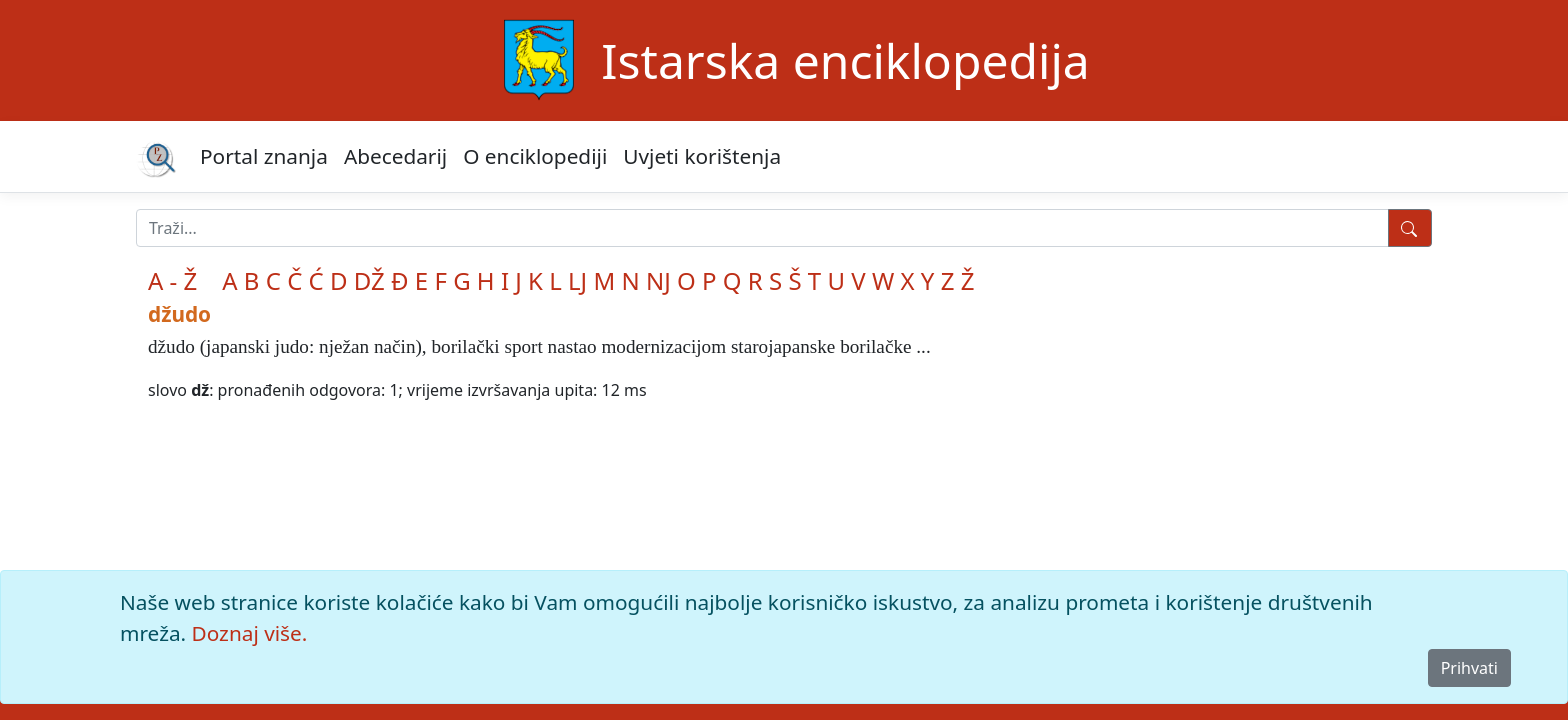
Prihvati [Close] (1469, 668)
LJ (577, 280)
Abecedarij (395, 156)
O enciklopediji (535, 156)
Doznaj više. (250, 633)
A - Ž (172, 280)
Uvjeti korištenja (702, 156)
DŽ (369, 280)
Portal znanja (264, 156)
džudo (179, 314)
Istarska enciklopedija (845, 60)
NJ (658, 280)
